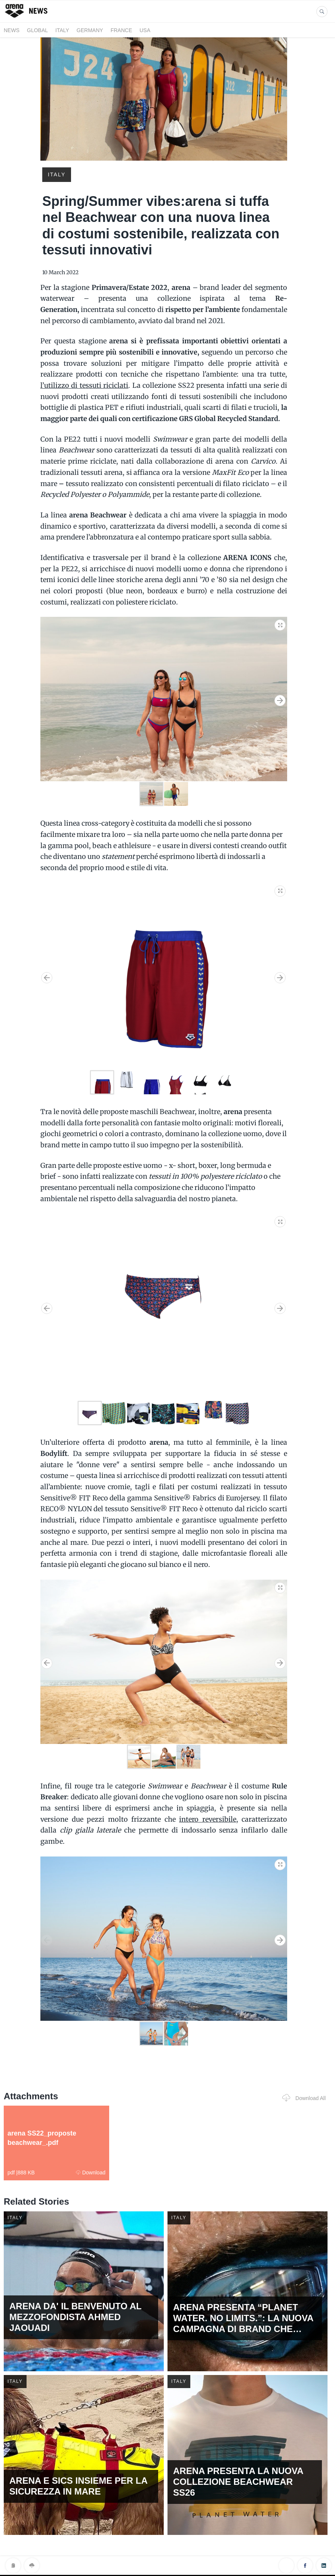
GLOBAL (37, 30)
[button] (280, 624)
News (11, 30)
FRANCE (121, 30)
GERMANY (90, 30)
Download (90, 2172)
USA (144, 30)
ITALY (62, 30)
